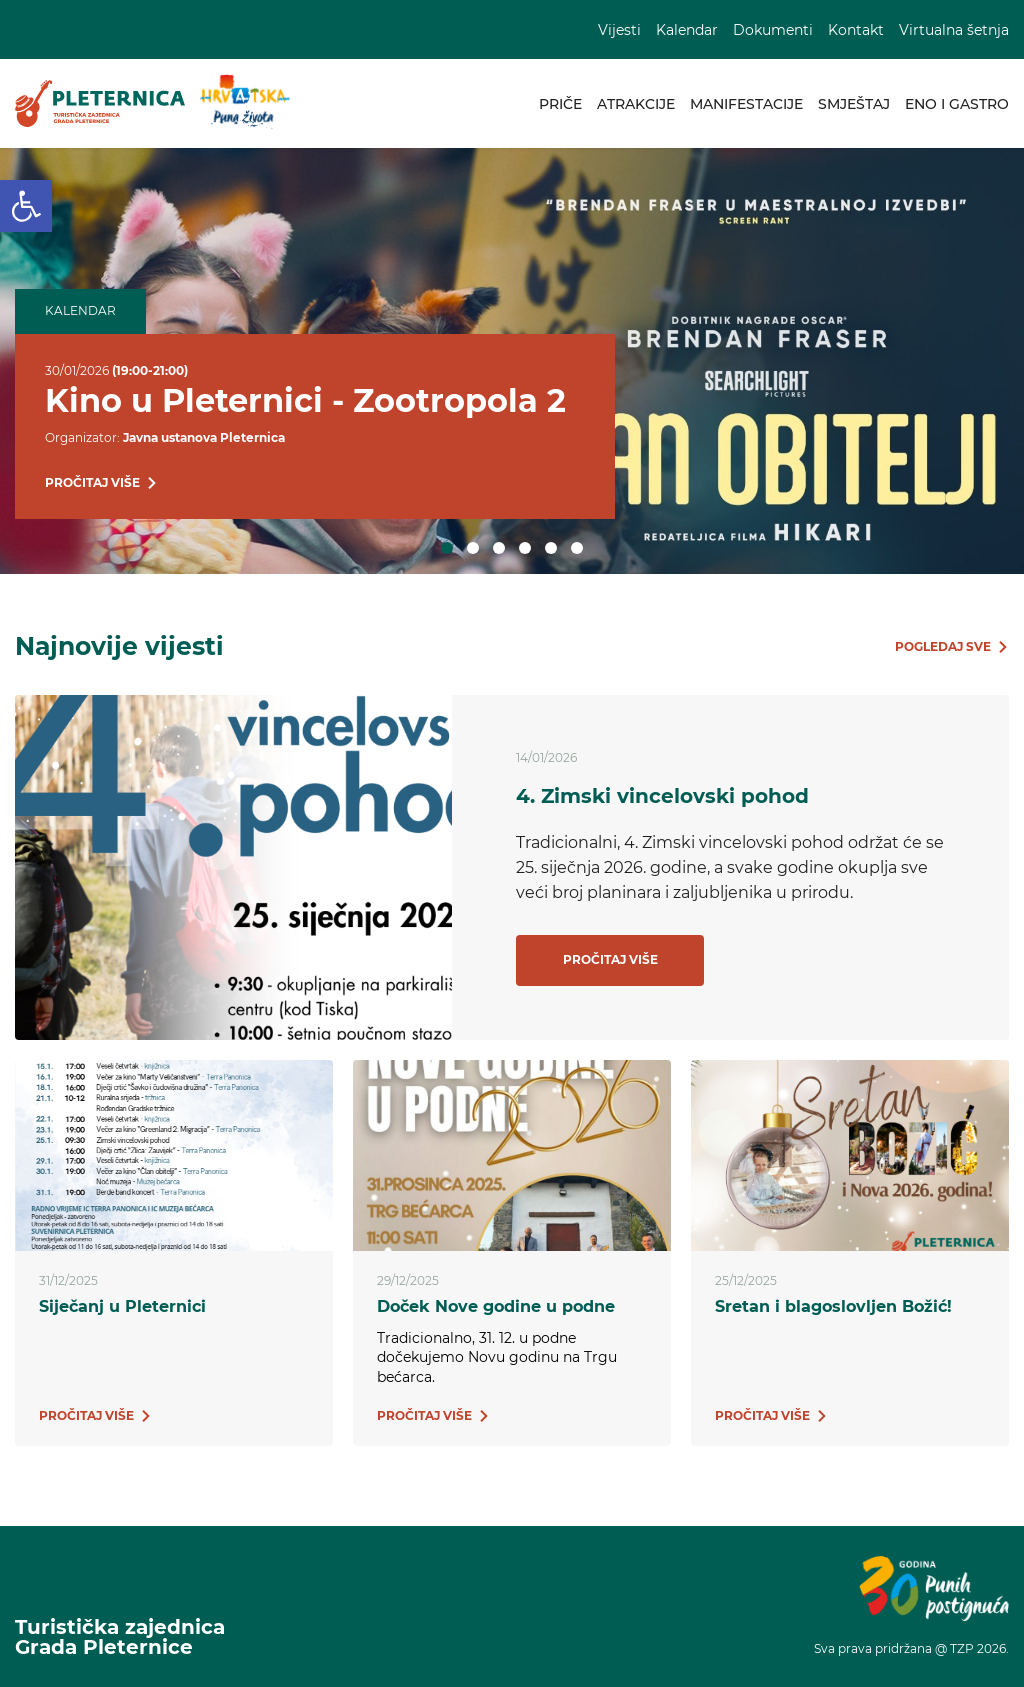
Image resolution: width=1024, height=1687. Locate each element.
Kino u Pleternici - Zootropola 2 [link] (305, 400)
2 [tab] (473, 548)
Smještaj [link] (854, 104)
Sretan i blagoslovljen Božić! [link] (833, 1306)
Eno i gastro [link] (957, 104)
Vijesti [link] (619, 30)
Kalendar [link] (687, 30)
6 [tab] (577, 548)
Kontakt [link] (856, 30)
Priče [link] (560, 104)
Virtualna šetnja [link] (954, 30)
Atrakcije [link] (636, 104)
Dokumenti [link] (773, 30)
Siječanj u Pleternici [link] (122, 1306)
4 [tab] (525, 548)
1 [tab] (447, 548)
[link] (26, 206)
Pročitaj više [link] (610, 959)
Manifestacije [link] (746, 104)
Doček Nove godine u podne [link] (496, 1306)
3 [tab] (499, 548)
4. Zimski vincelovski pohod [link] (662, 796)
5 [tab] (551, 548)
